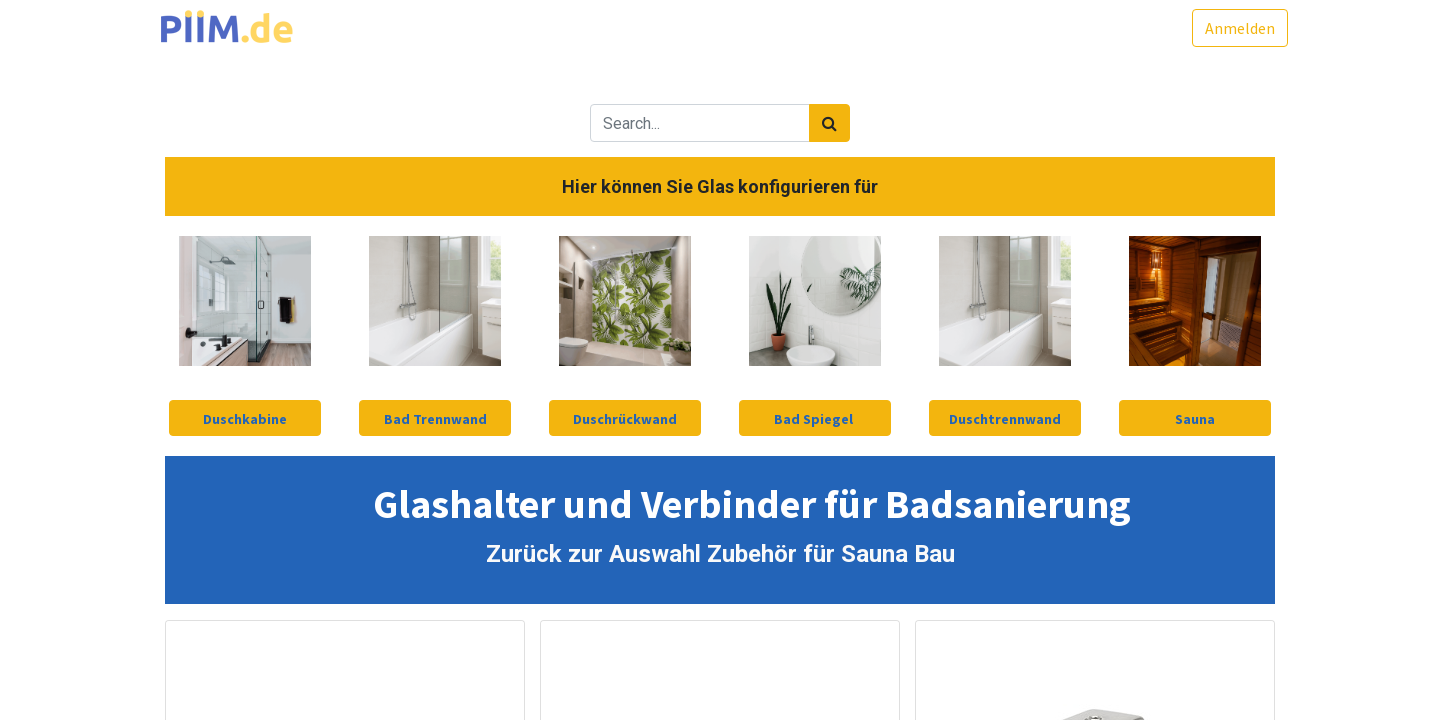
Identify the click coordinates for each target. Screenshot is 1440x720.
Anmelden (1227, 28)
